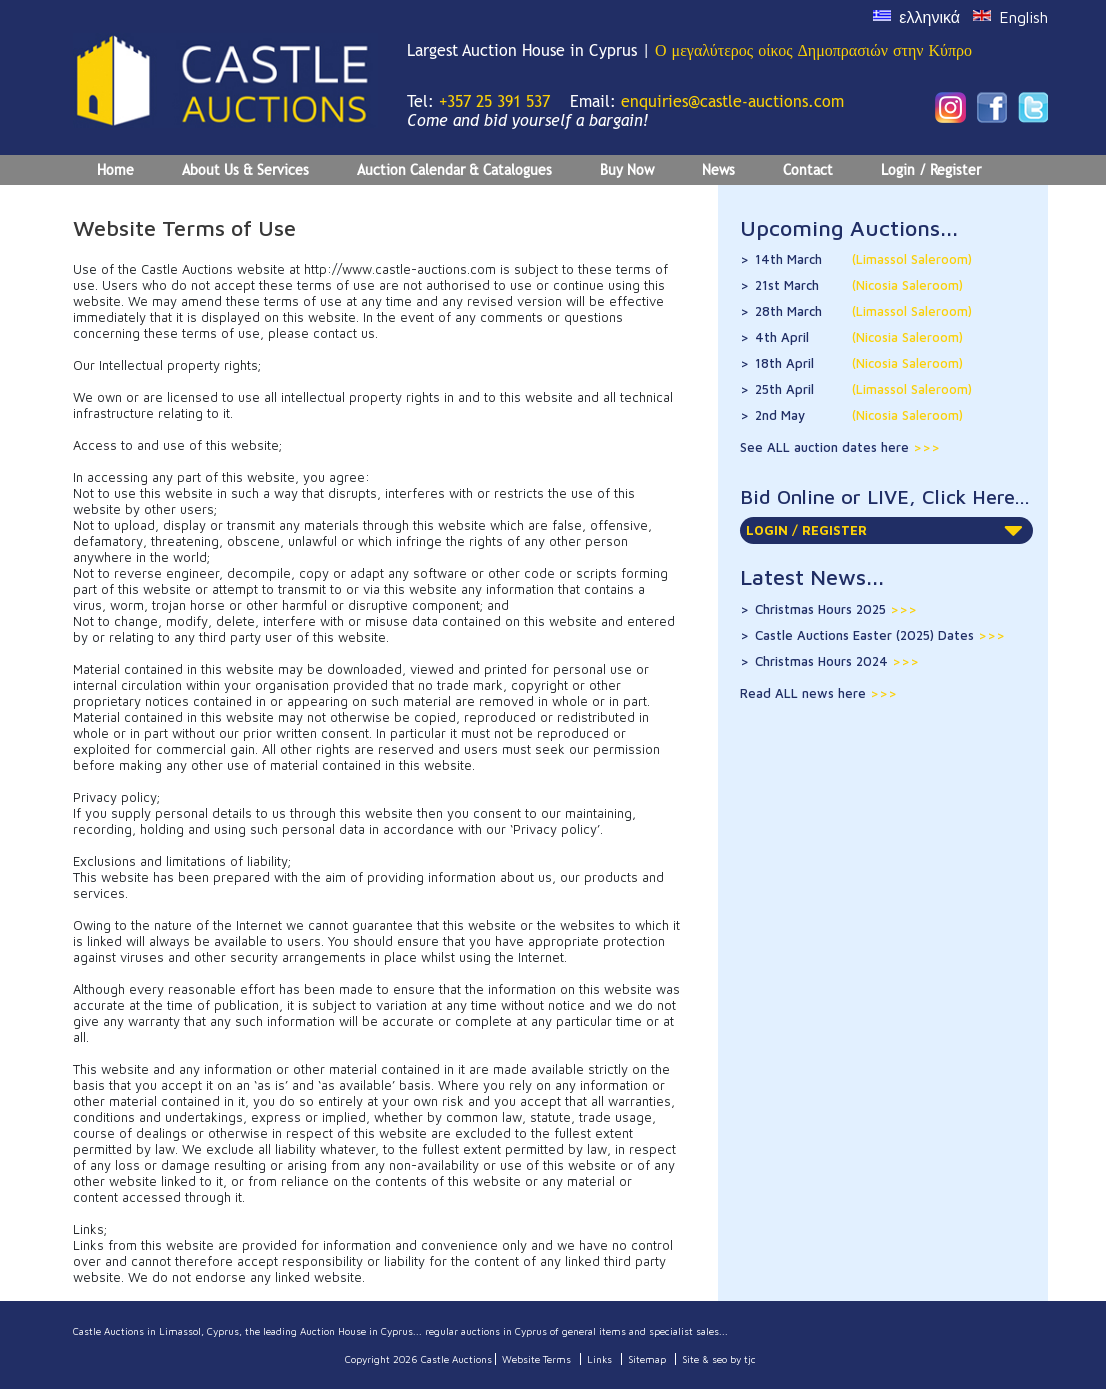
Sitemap (647, 1359)
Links (599, 1359)
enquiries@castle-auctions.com (732, 101)
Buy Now (627, 170)
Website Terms (536, 1359)
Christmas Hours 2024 (837, 661)
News (718, 170)
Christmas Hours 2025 (836, 609)
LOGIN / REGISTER (884, 530)
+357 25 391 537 (494, 101)
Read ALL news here (805, 693)
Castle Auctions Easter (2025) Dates (880, 635)
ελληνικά (929, 17)
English (1023, 17)
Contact (808, 170)
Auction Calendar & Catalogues (454, 170)
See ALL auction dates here (826, 447)
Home (115, 170)
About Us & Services (245, 170)
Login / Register (931, 170)
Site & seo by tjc (719, 1359)
